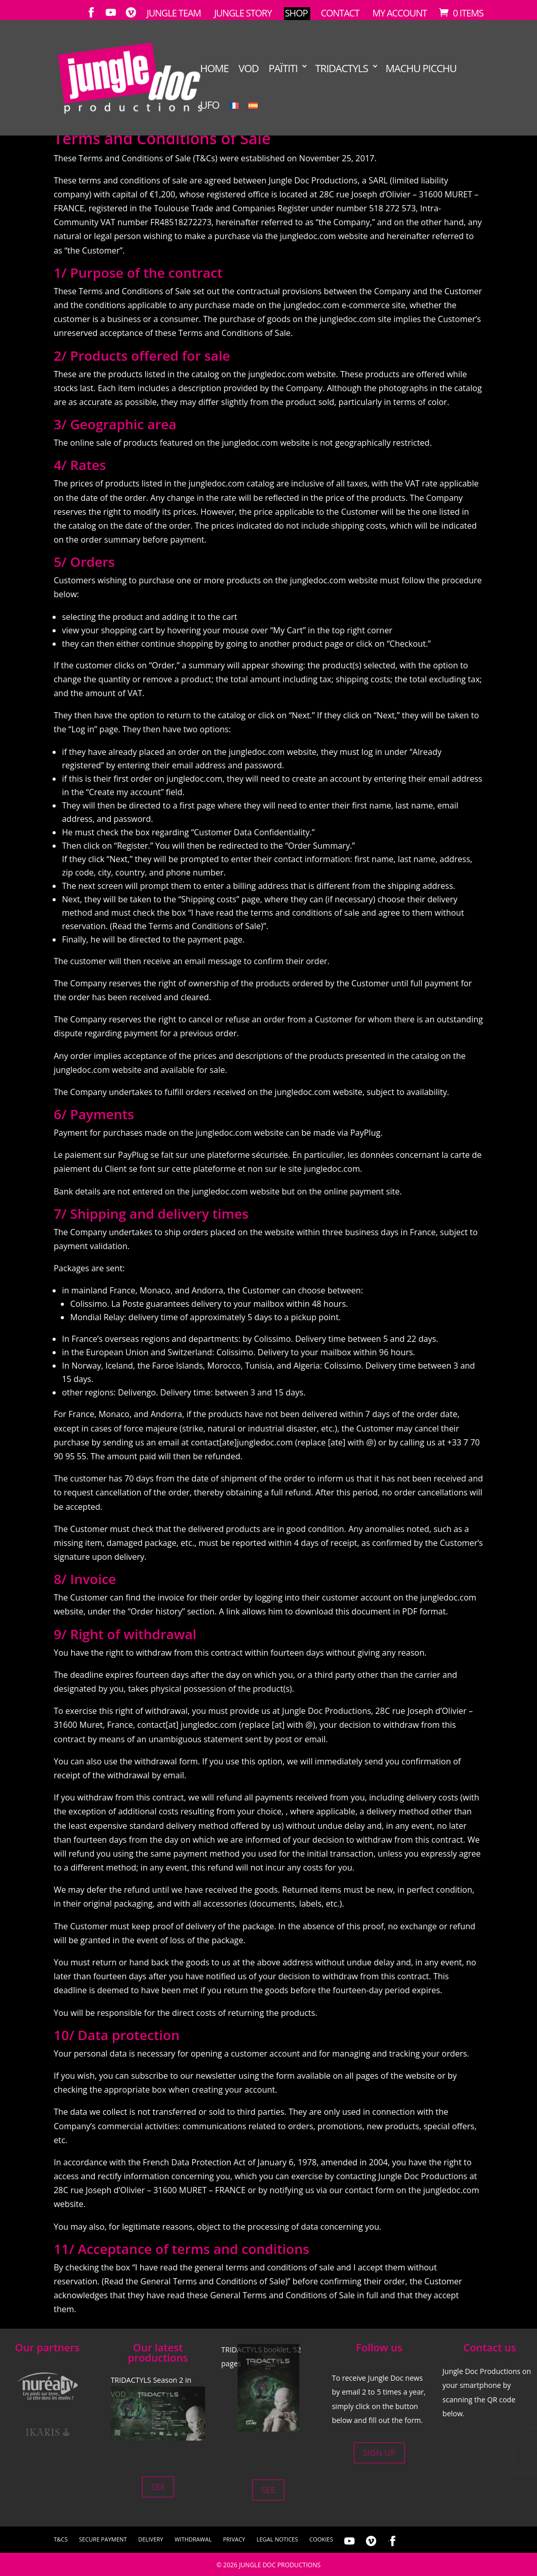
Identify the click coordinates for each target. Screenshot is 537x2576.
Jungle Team (174, 13)
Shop (296, 13)
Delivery (150, 2539)
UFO (209, 105)
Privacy (234, 2539)
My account (400, 13)
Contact (340, 13)
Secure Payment (103, 2539)
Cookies (321, 2539)
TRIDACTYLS (341, 68)
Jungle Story (243, 13)
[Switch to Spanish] (253, 117)
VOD (249, 68)
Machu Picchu (421, 68)
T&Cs (61, 2539)
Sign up (379, 2452)
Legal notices (277, 2539)
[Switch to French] (234, 117)
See (158, 2486)
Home (214, 68)
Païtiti (282, 68)
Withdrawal (193, 2539)
